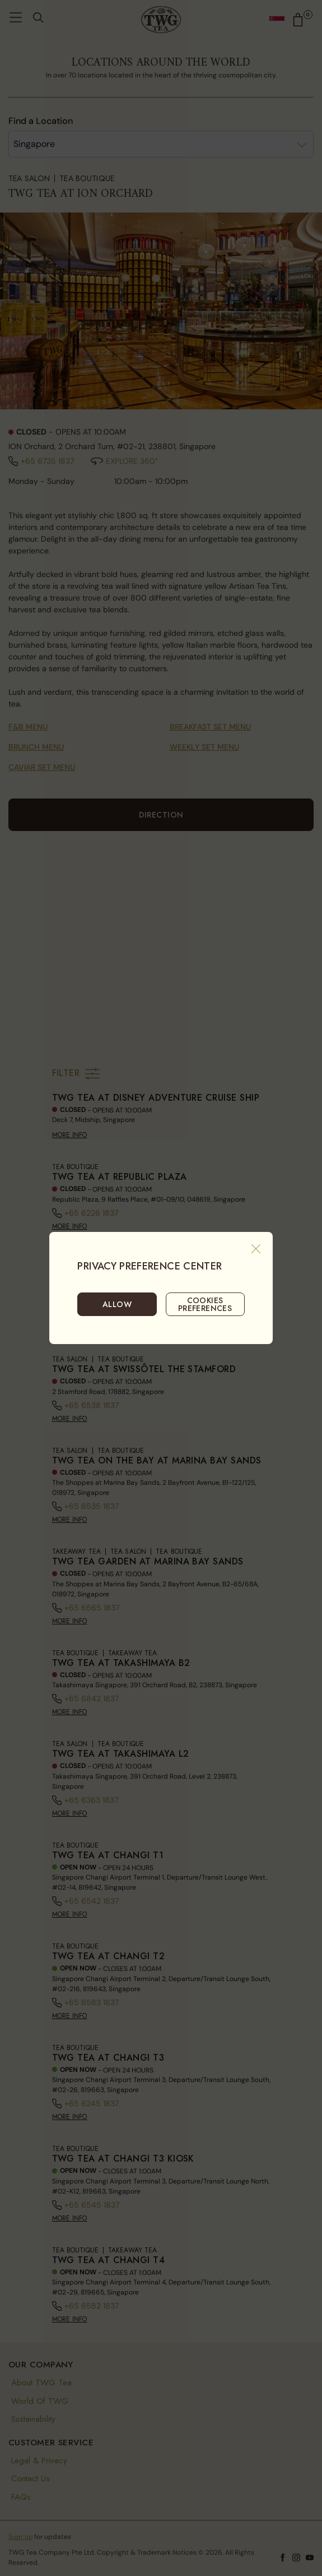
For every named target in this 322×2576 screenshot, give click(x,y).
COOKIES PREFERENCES (205, 1304)
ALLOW (117, 1304)
